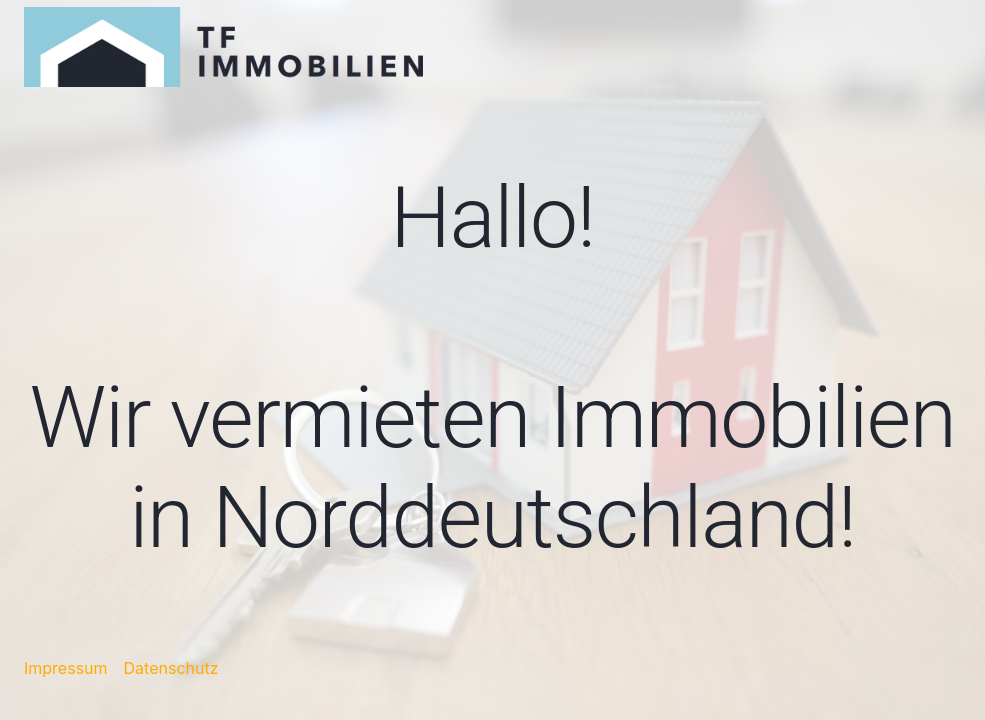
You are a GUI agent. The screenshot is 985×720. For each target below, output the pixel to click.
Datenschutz (171, 668)
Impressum (66, 668)
